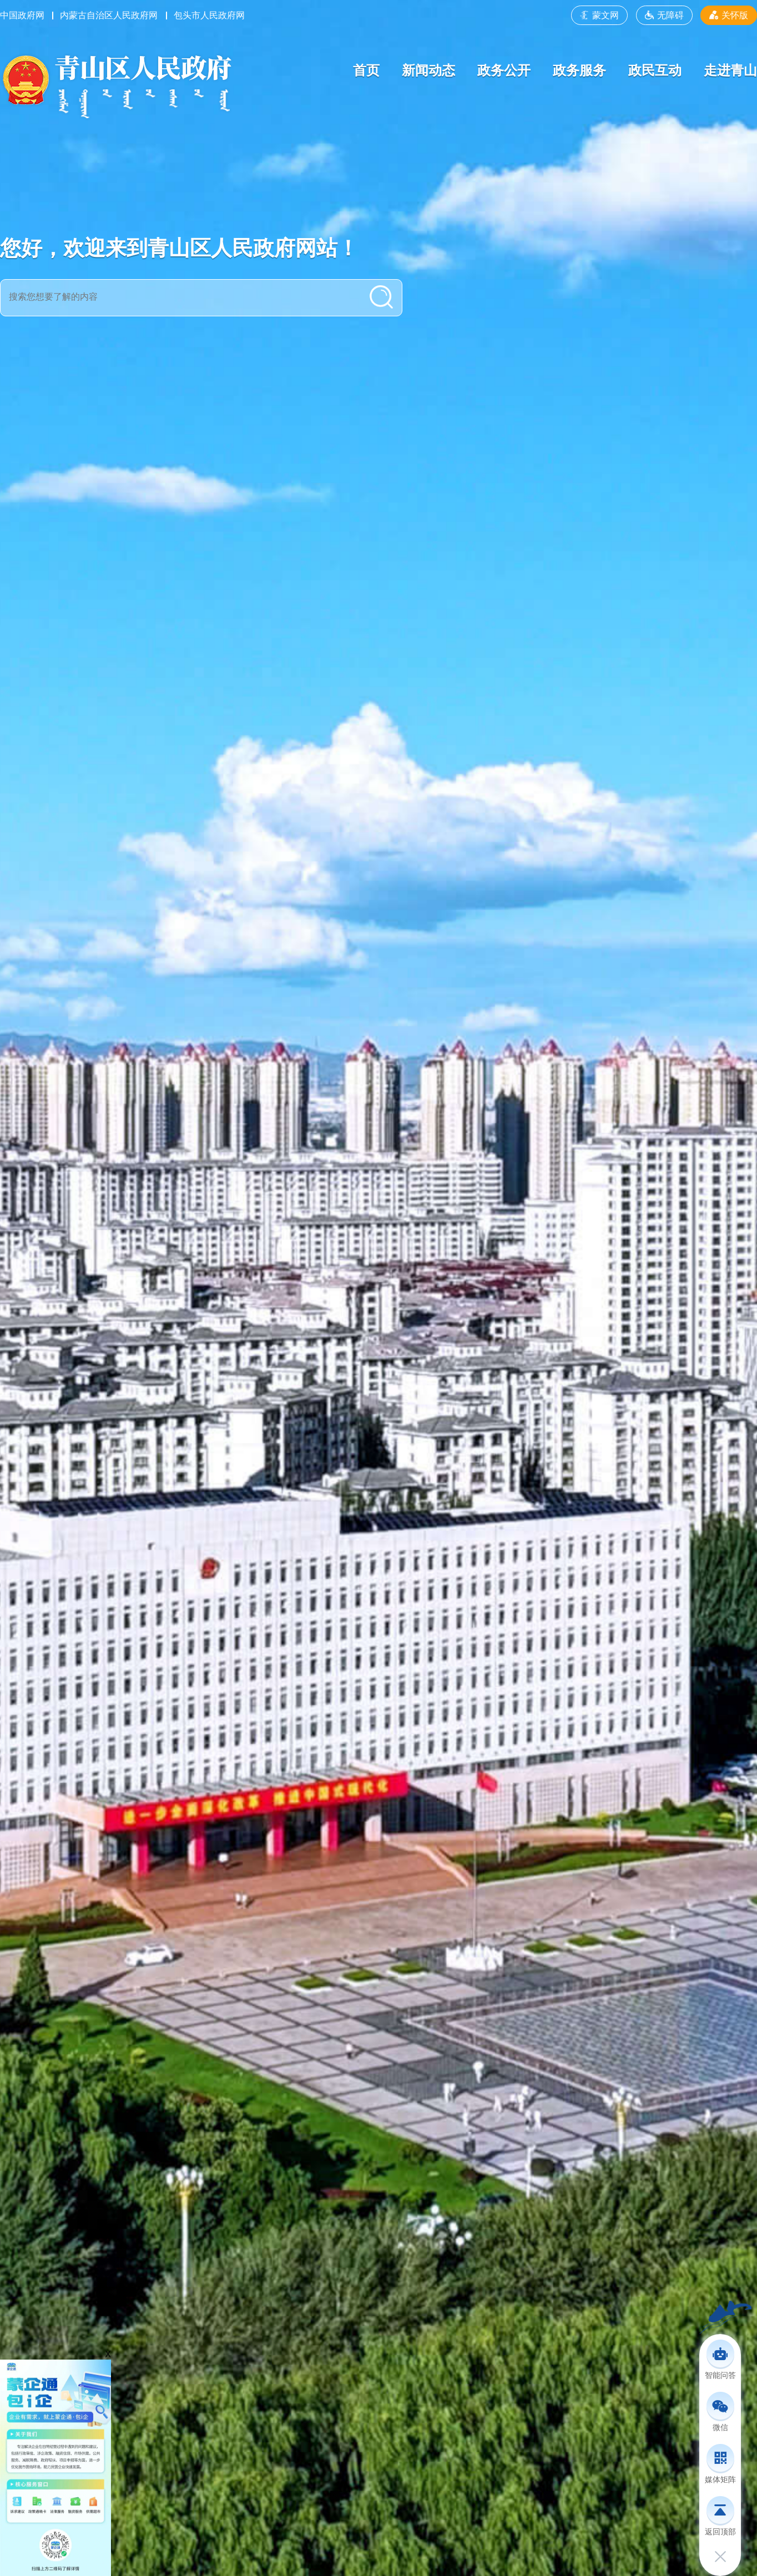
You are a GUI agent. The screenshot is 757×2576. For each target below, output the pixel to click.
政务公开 (504, 70)
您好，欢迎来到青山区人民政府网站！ (179, 248)
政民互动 (655, 70)
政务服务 (579, 70)
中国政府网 (22, 15)
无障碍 (664, 15)
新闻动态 (428, 70)
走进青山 (730, 70)
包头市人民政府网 (209, 15)
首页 (366, 70)
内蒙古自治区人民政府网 (109, 15)
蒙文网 (599, 15)
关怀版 (728, 15)
